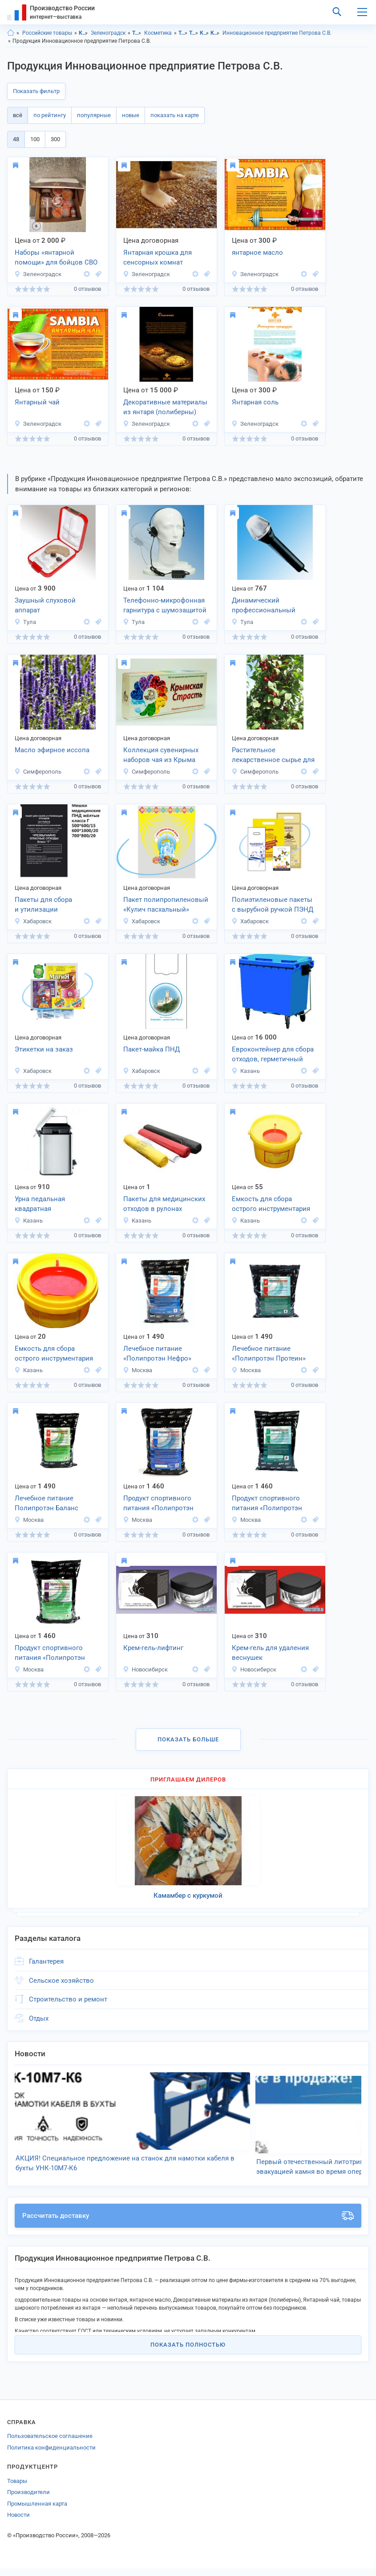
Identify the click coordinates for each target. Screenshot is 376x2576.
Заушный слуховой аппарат (45, 605)
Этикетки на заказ (44, 1049)
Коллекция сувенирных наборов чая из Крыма (160, 755)
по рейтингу (49, 115)
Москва (137, 1370)
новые (130, 115)
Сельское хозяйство (61, 1981)
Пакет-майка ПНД (151, 1049)
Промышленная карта (37, 2510)
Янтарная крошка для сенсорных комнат (157, 258)
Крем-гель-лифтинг (153, 1648)
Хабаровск (33, 921)
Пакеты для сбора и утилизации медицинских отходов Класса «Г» (50, 905)
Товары (17, 2488)
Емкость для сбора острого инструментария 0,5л (54, 1354)
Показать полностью (188, 2351)
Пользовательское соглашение (50, 2443)
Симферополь (37, 771)
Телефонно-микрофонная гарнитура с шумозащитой (164, 605)
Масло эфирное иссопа (52, 750)
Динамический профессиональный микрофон (263, 606)
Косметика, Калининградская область (204, 33)
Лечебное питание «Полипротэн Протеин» (269, 1354)
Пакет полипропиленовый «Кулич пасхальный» (165, 905)
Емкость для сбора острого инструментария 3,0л (271, 1205)
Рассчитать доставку (188, 2222)
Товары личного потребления (137, 33)
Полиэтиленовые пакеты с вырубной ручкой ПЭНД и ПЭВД (272, 905)
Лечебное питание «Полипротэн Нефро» (157, 1354)
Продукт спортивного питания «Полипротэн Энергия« (158, 1504)
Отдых (39, 2018)
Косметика (158, 33)
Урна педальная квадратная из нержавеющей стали (52, 1205)
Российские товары (47, 33)
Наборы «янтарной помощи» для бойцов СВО (56, 258)
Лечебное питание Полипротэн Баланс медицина (46, 1504)
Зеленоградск (108, 33)
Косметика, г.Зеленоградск (215, 33)
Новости (18, 2522)
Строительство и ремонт (68, 1999)
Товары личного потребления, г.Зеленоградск (193, 33)
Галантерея (46, 1961)
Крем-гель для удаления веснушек (270, 1653)
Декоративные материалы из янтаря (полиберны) (165, 407)
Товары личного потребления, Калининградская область (183, 33)
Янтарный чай (37, 402)
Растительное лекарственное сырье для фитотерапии (273, 756)
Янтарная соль (255, 402)
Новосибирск (145, 1669)
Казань (245, 1071)
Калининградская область (83, 33)
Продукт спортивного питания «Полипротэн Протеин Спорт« (267, 1504)
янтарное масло (257, 253)
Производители (28, 2499)
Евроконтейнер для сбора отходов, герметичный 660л (273, 1055)
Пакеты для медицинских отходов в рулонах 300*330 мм (164, 1205)
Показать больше (188, 1739)
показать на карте (174, 115)
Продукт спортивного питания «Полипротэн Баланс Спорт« (50, 1653)
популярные (94, 115)
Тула (25, 622)
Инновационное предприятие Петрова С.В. (277, 33)
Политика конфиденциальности (51, 2454)
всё (17, 115)
